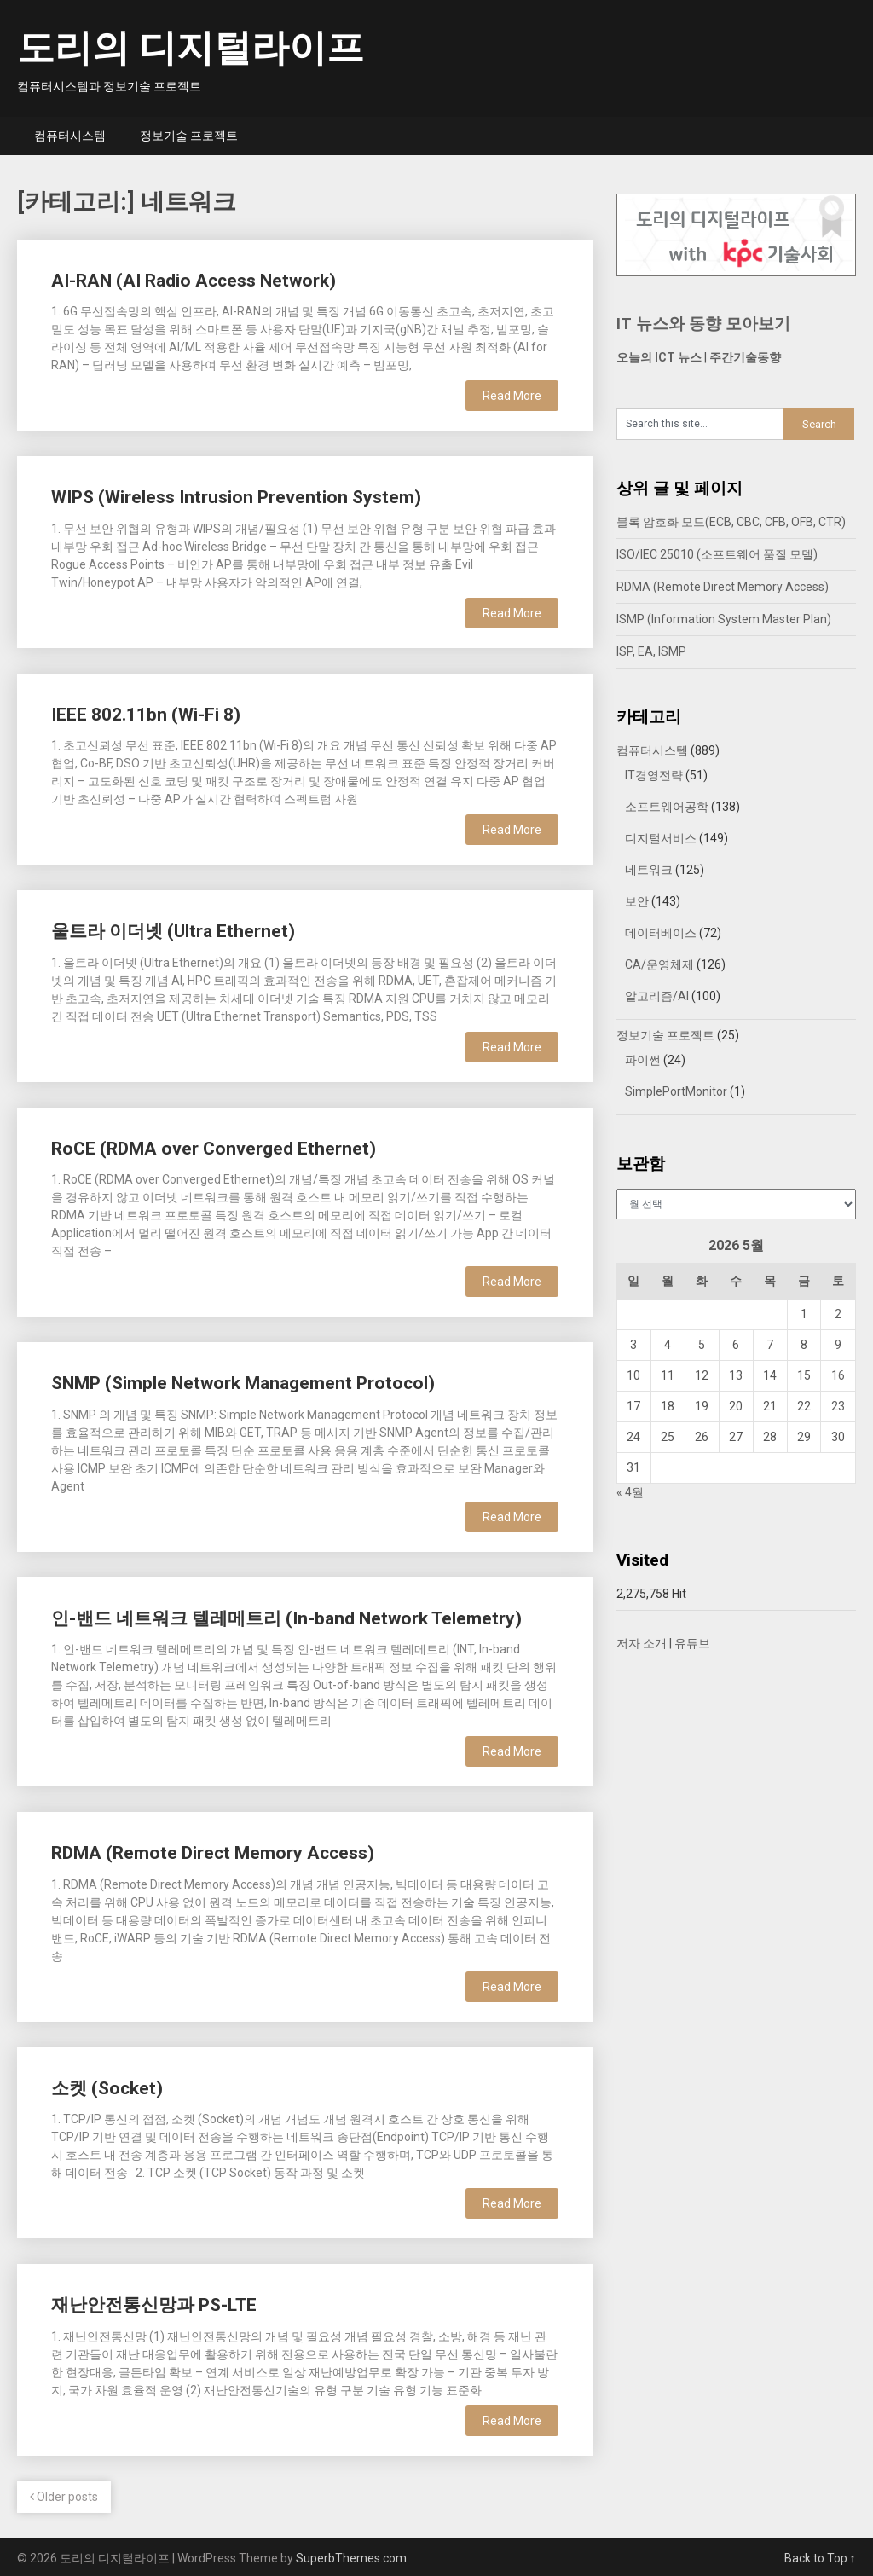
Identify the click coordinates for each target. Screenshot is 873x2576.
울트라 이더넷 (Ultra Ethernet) (173, 931)
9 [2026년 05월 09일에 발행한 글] (838, 1345)
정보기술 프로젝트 (189, 135)
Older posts (64, 2497)
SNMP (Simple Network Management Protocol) (243, 1383)
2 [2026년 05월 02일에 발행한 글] (838, 1314)
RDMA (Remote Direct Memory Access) (212, 1853)
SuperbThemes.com (351, 2558)
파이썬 (643, 1060)
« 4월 (630, 1492)
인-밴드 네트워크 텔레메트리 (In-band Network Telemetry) (286, 1618)
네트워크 (649, 870)
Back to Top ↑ (820, 2558)
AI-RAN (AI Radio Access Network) (193, 280)
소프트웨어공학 (666, 806)
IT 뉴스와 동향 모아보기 (703, 323)
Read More (512, 395)
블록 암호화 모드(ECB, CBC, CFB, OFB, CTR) (731, 522)
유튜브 (692, 1643)
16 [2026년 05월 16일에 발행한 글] (838, 1375)
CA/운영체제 (659, 964)
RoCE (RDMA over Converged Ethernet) (213, 1148)
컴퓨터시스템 (70, 135)
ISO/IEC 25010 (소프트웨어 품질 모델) (717, 554)
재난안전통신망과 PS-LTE (154, 2305)
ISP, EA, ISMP (651, 651)
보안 (637, 901)
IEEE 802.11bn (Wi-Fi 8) (145, 714)
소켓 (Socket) (107, 2088)
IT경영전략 (654, 775)
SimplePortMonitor (676, 1091)
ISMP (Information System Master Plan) (723, 619)
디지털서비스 (661, 838)
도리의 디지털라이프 (190, 48)
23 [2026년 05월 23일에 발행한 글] (838, 1406)
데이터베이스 (661, 933)
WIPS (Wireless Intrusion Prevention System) (236, 497)
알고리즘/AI (657, 996)
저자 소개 (641, 1643)
